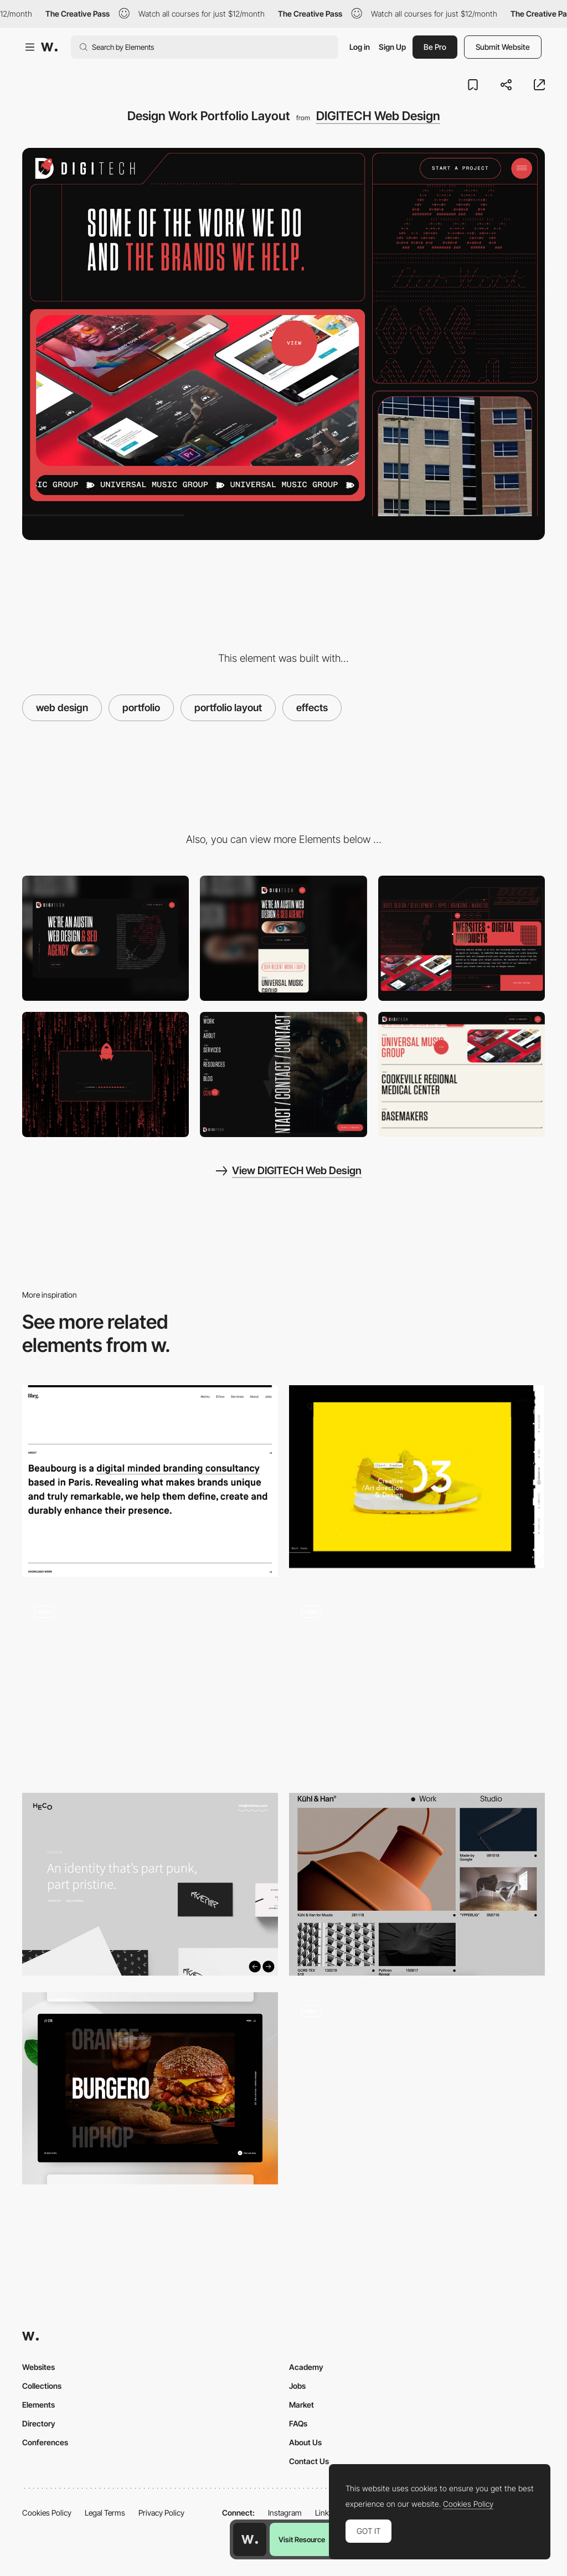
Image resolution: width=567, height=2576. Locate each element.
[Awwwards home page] (249, 2539)
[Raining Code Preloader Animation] (105, 1074)
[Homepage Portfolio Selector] (461, 1074)
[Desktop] (105, 938)
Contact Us (309, 2461)
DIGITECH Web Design (378, 116)
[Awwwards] (49, 47)
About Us (305, 2442)
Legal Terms (105, 2512)
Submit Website (503, 47)
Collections (41, 2385)
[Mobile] (283, 938)
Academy (306, 2367)
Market (301, 2404)
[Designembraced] (417, 1476)
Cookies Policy (46, 2512)
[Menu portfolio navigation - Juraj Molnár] (417, 1684)
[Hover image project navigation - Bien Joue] (417, 2083)
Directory (38, 2423)
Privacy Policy (161, 2512)
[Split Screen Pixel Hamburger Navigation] (283, 1074)
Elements (38, 2404)
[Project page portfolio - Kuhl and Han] (417, 1884)
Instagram (285, 2512)
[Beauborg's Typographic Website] (150, 1481)
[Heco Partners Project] (150, 1884)
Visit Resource (302, 2539)
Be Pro (435, 47)
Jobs (297, 2385)
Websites (38, 2367)
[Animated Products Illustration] (461, 938)
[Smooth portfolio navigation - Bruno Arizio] (150, 1684)
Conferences (45, 2442)
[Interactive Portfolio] (150, 2088)
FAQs (298, 2423)
